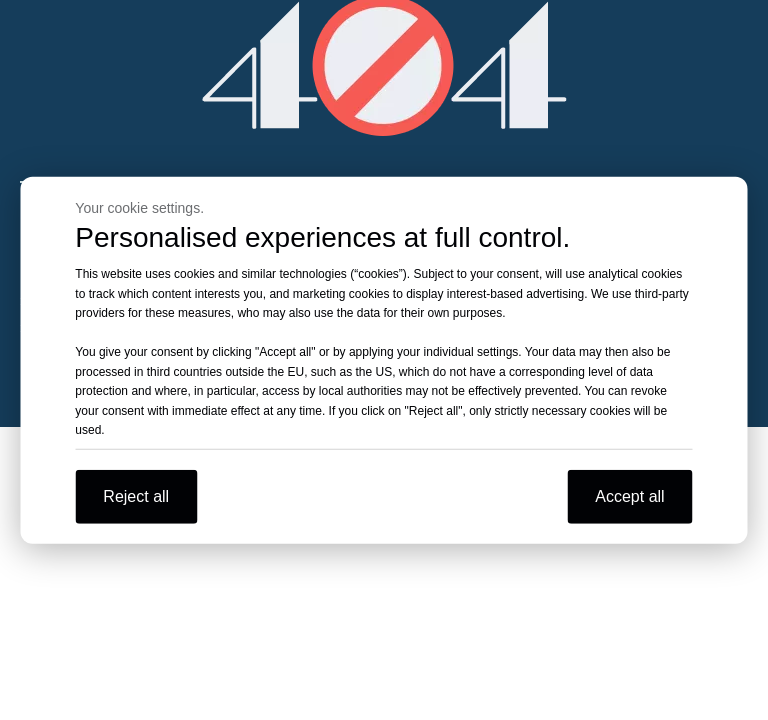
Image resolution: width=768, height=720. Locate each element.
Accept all (629, 495)
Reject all (136, 495)
